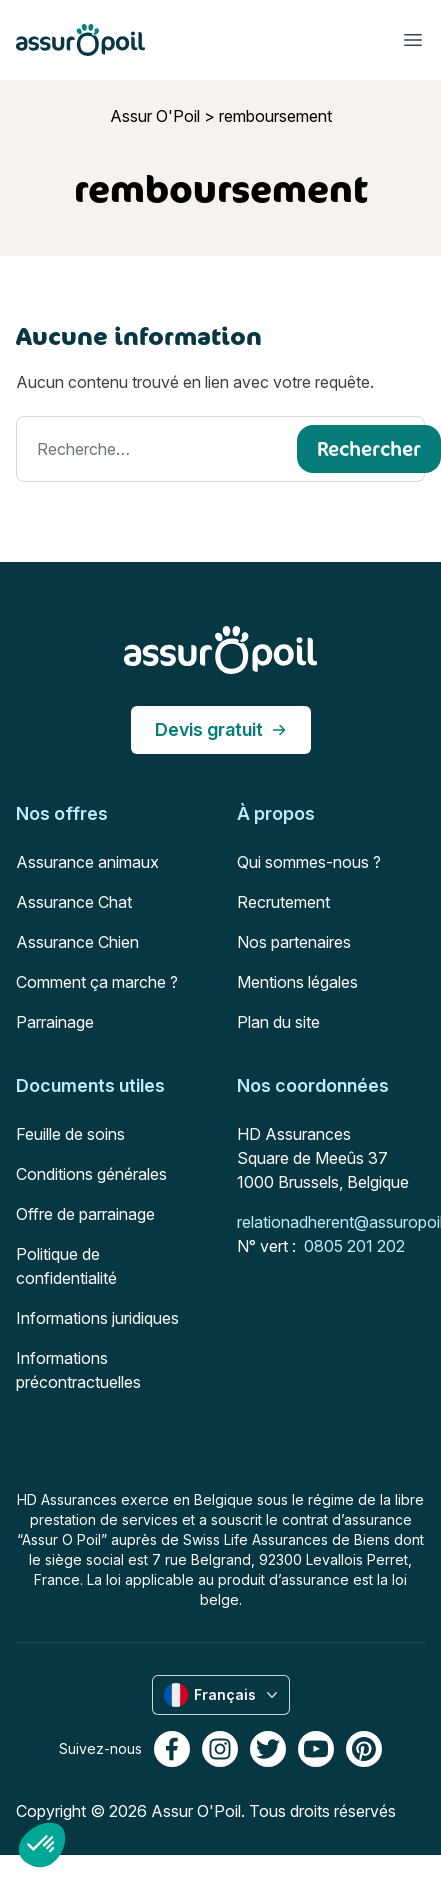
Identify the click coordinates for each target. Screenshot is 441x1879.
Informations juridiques (97, 1318)
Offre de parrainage (85, 1214)
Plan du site (278, 1022)
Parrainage (55, 1022)
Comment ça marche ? (97, 982)
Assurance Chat (74, 902)
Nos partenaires (294, 942)
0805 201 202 (354, 1246)
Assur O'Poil (155, 116)
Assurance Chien (77, 942)
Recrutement (283, 902)
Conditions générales (91, 1174)
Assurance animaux (87, 862)
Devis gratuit (221, 729)
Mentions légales (297, 982)
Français (223, 1695)
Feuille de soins (70, 1134)
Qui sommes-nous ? (309, 862)
